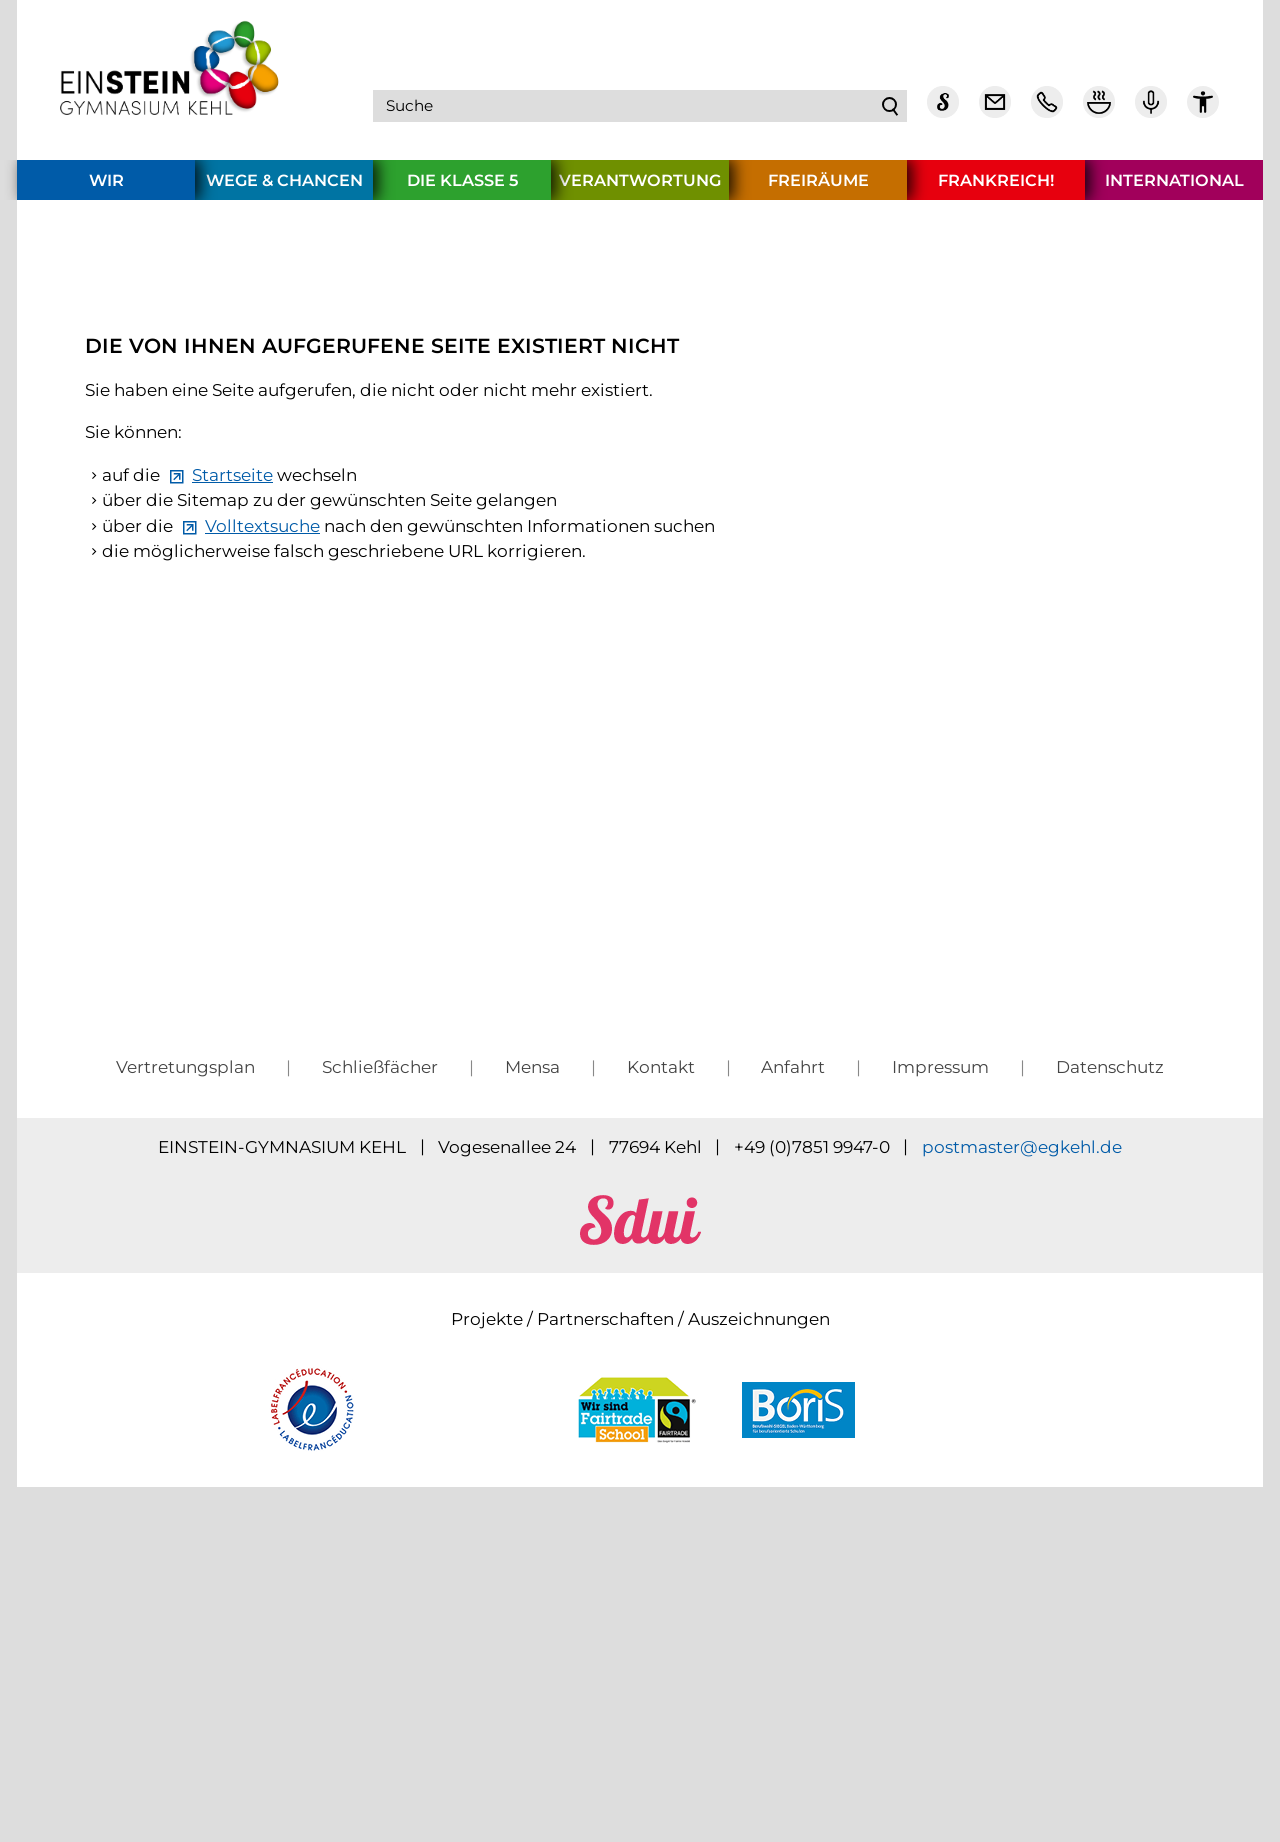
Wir (106, 188)
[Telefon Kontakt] (1047, 110)
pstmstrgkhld (1022, 1461)
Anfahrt (793, 1381)
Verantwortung (640, 188)
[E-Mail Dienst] (995, 110)
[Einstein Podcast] (1151, 110)
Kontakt (661, 1381)
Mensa (532, 1381)
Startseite (232, 774)
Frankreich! (996, 188)
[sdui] (640, 1553)
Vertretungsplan (185, 1381)
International (1174, 188)
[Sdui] (943, 110)
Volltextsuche (262, 825)
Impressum (940, 1381)
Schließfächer (380, 1381)
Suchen (891, 110)
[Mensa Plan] (1099, 110)
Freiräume (818, 188)
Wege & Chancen (284, 188)
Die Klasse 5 (462, 188)
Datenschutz (1110, 1381)
